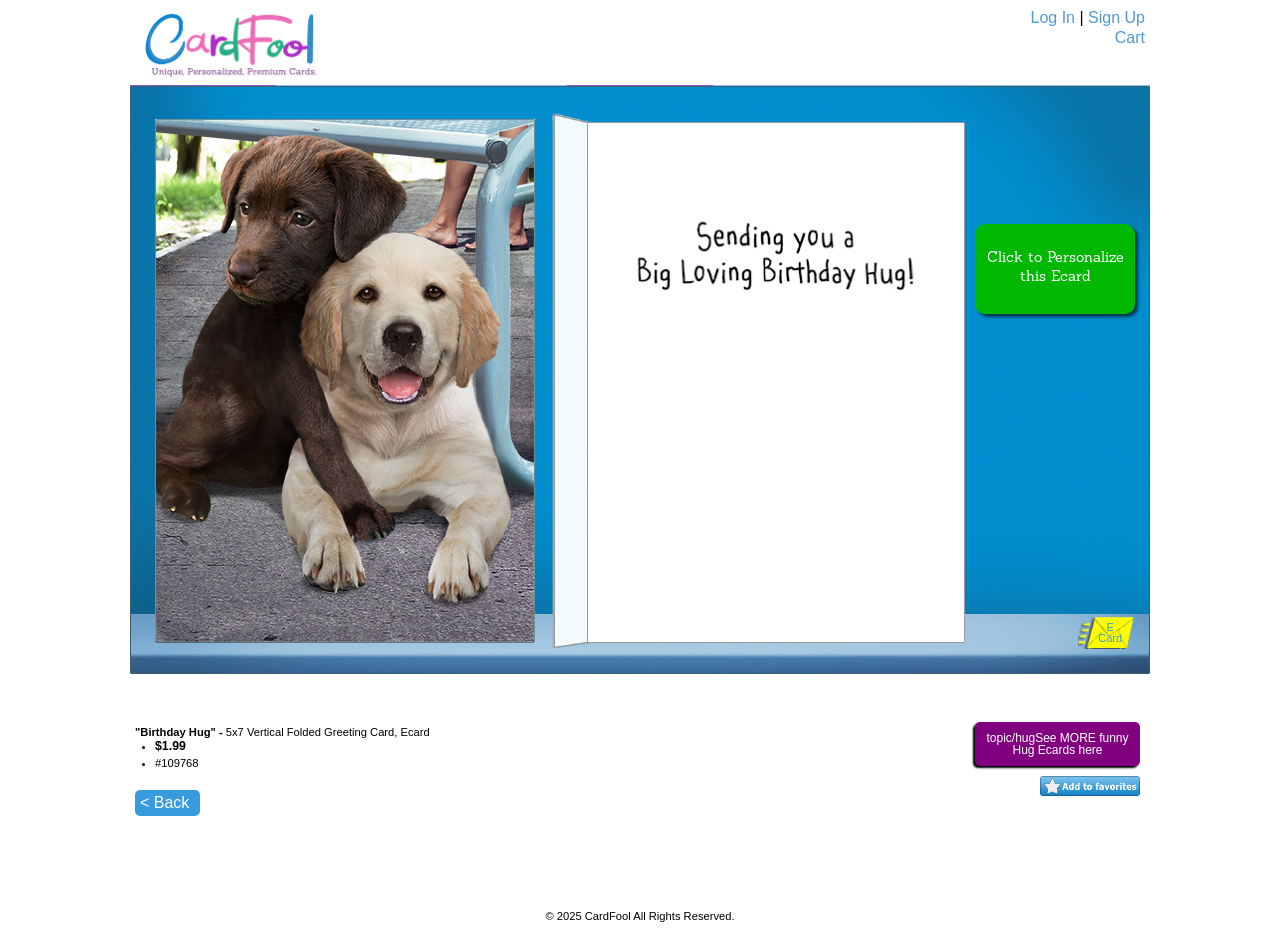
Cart (1130, 37)
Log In (1053, 17)
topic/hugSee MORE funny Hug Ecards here (1057, 744)
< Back (164, 802)
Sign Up (1116, 17)
